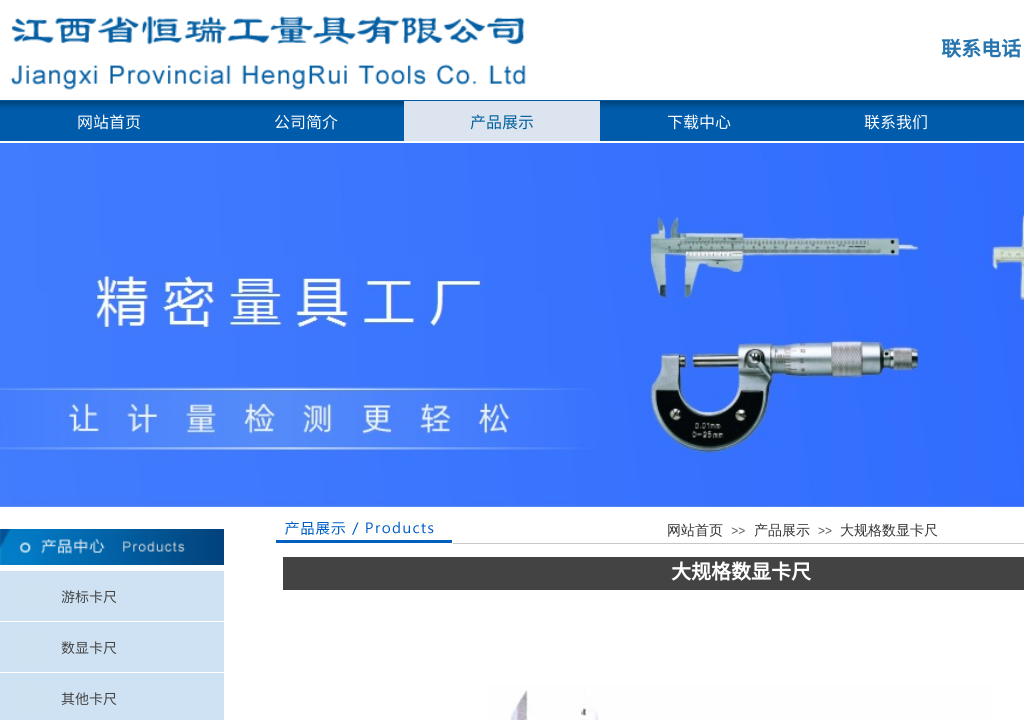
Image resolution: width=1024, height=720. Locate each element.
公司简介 (306, 121)
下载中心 (699, 121)
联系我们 (896, 121)
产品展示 (502, 121)
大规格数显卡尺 (889, 530)
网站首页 (109, 121)
